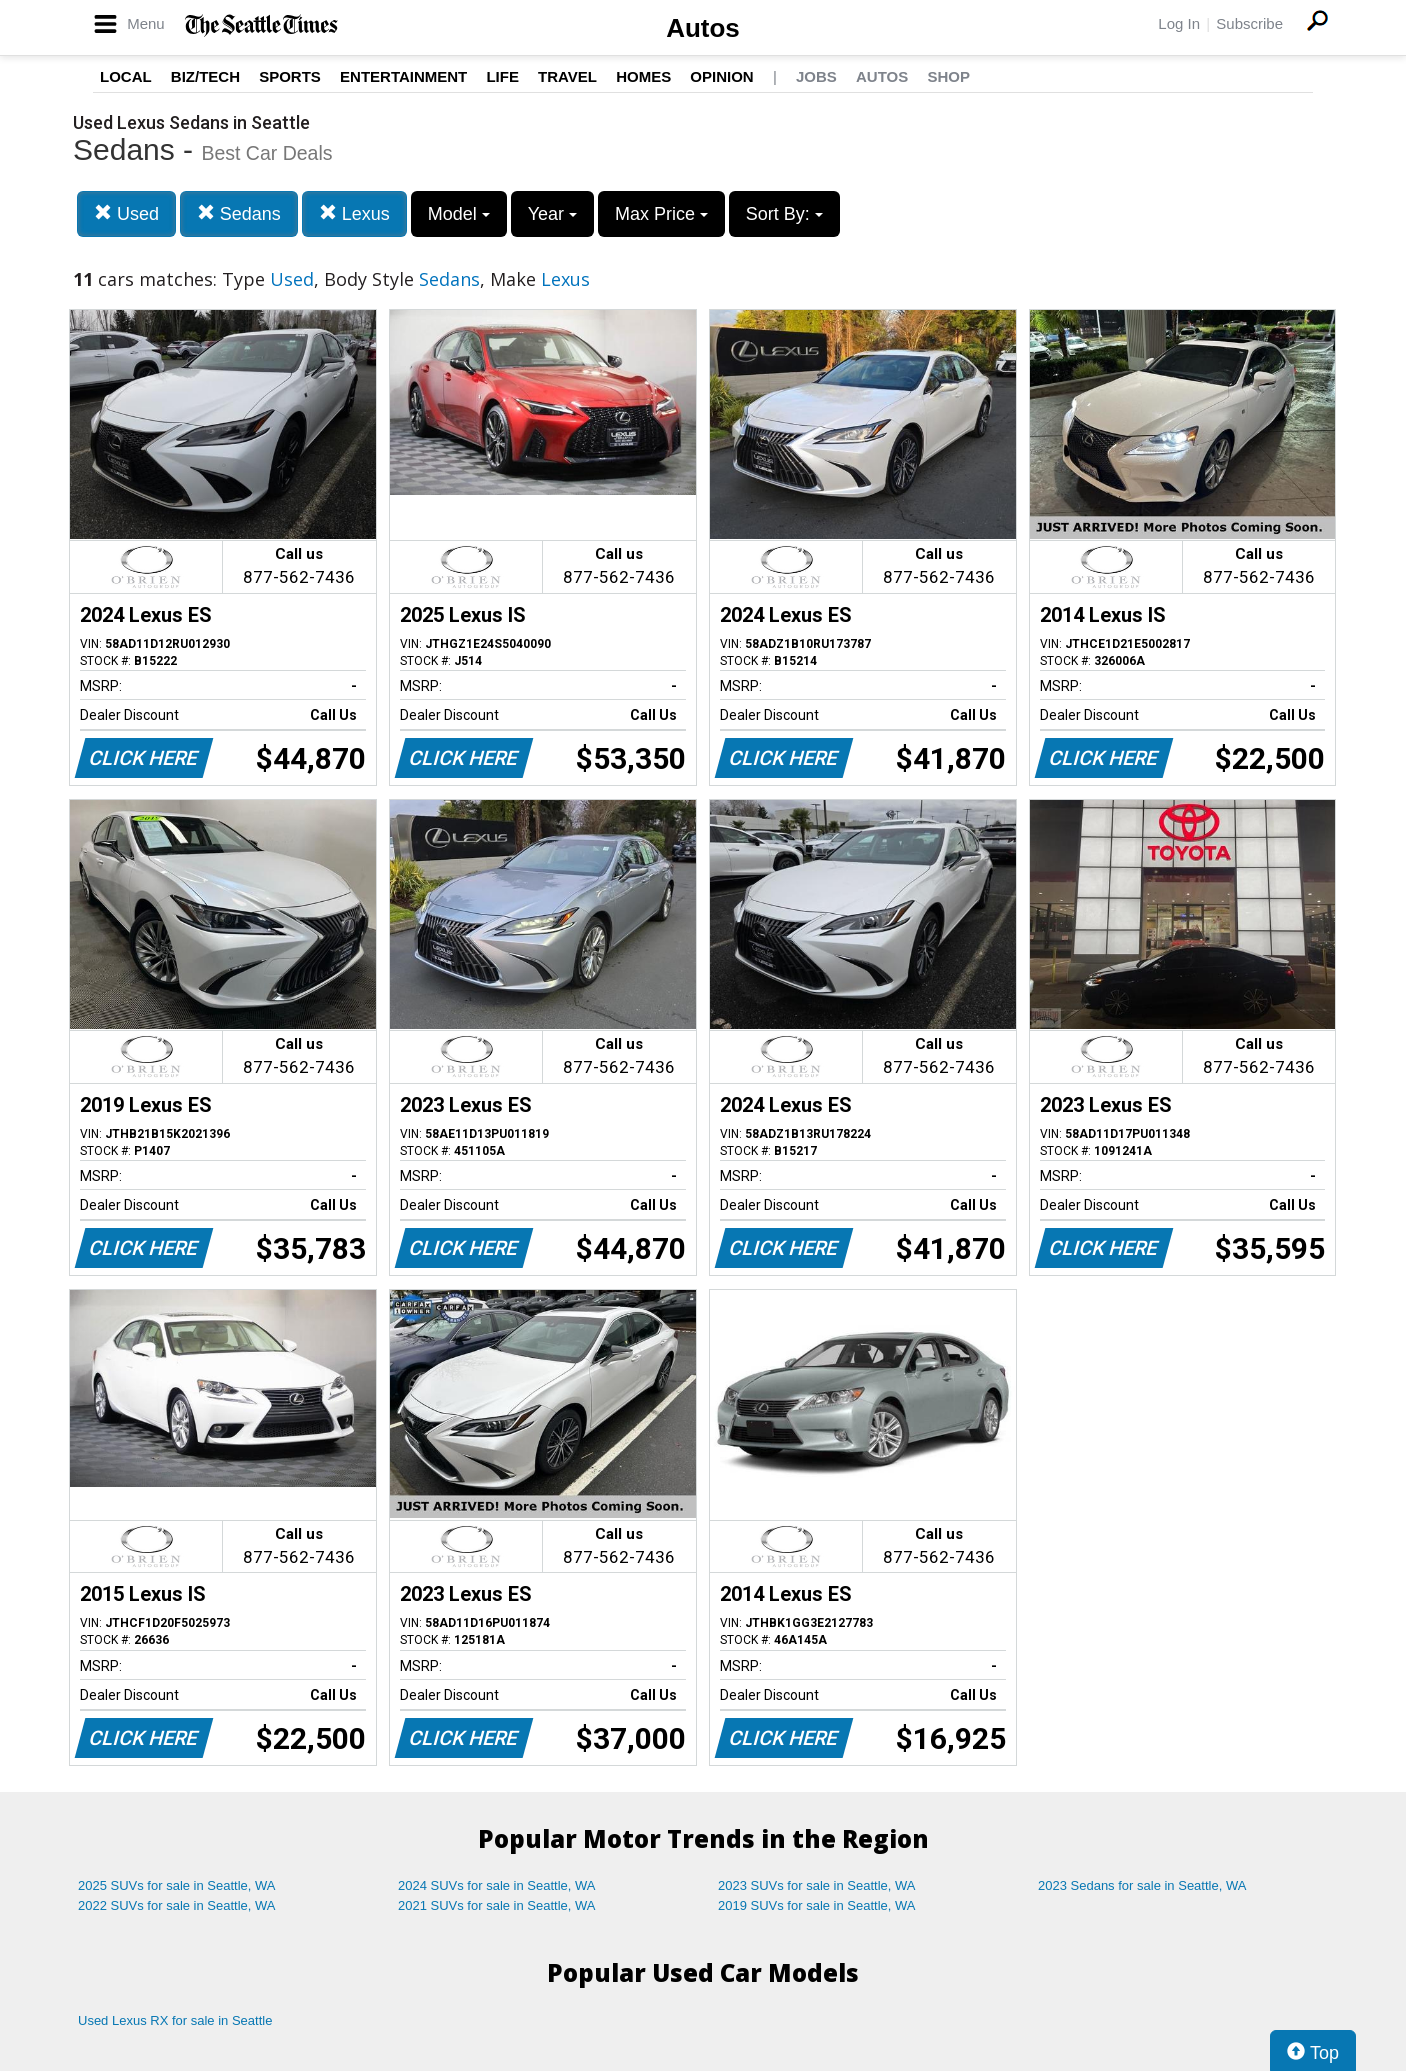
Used (126, 213)
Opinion (721, 76)
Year (552, 214)
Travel (567, 76)
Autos (703, 28)
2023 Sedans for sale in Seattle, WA (1142, 1885)
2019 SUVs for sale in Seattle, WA (817, 1905)
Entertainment (403, 76)
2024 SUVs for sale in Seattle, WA (497, 1885)
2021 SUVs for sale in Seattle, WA (497, 1905)
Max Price (661, 214)
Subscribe (1249, 23)
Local (126, 76)
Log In (1179, 23)
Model (459, 214)
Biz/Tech (205, 76)
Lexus (354, 213)
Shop (948, 76)
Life (502, 76)
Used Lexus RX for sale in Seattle (175, 2020)
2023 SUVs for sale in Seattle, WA (817, 1885)
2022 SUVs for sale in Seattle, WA (177, 1905)
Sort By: (784, 214)
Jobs (816, 76)
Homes (643, 76)
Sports (290, 76)
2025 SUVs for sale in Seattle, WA (177, 1885)
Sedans (239, 213)
